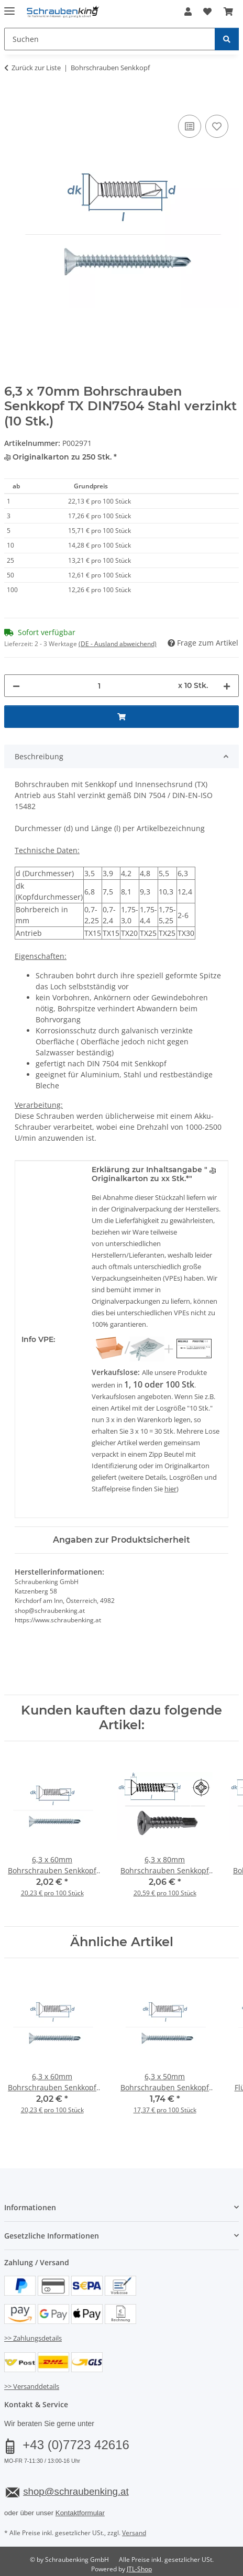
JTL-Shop (139, 2568)
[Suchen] (227, 39)
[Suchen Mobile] (109, 39)
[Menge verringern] (16, 685)
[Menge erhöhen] (226, 685)
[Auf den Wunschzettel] (216, 126)
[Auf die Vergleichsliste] (189, 126)
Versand (134, 2532)
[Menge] (99, 685)
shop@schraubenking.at (75, 2491)
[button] (188, 11)
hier (170, 1488)
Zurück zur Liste (36, 67)
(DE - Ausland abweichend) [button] (118, 643)
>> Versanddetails (31, 2386)
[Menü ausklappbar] (9, 6)
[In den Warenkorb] (12, 100)
